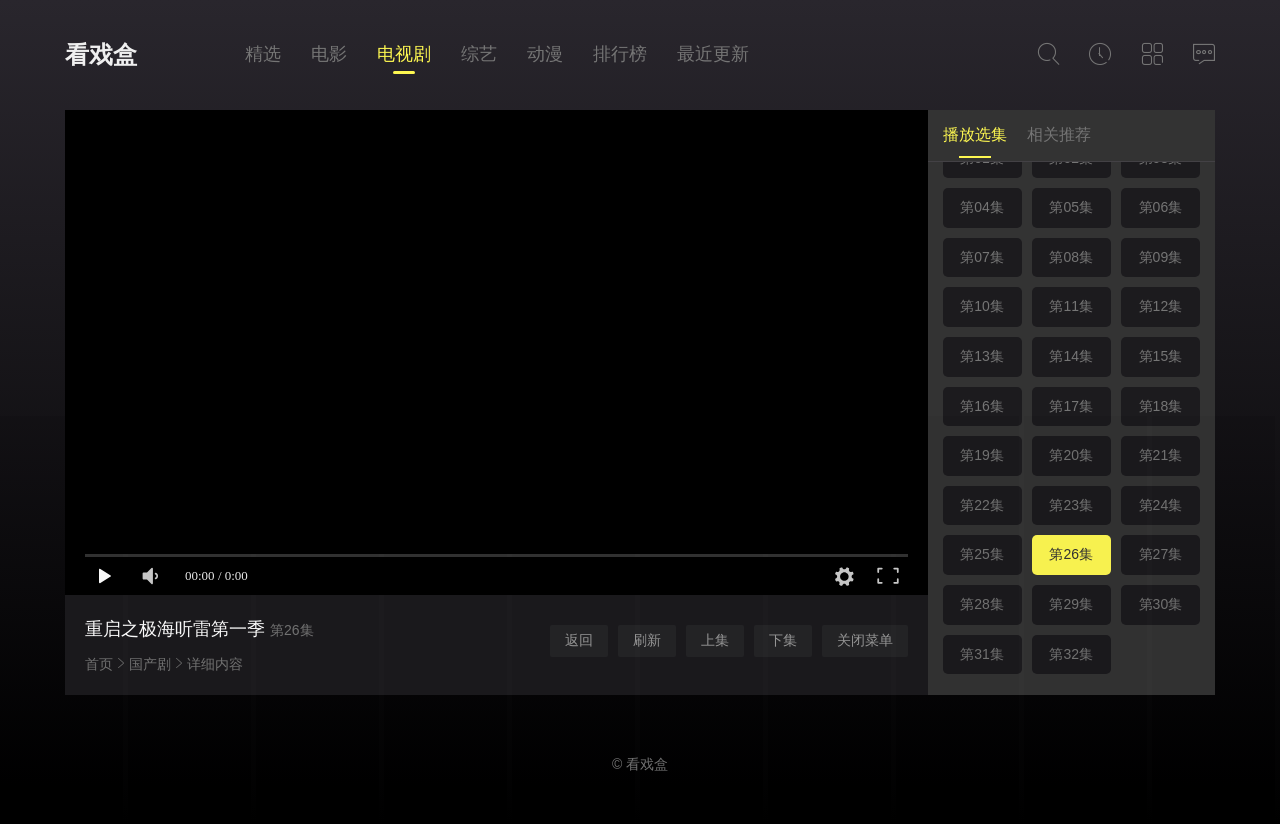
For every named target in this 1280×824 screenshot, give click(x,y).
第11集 (1071, 306)
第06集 (1161, 207)
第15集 (1161, 356)
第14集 (1071, 356)
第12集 (1161, 306)
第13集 (982, 356)
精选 (263, 54)
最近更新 (713, 54)
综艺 (479, 54)
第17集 (1071, 406)
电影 (329, 54)
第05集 (1071, 207)
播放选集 (975, 134)
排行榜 (620, 54)
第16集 (982, 406)
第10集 (982, 306)
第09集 (1161, 257)
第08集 (1071, 257)
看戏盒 (101, 54)
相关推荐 (1059, 134)
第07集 (982, 257)
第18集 (1161, 406)
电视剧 (404, 54)
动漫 (545, 54)
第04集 (982, 207)
